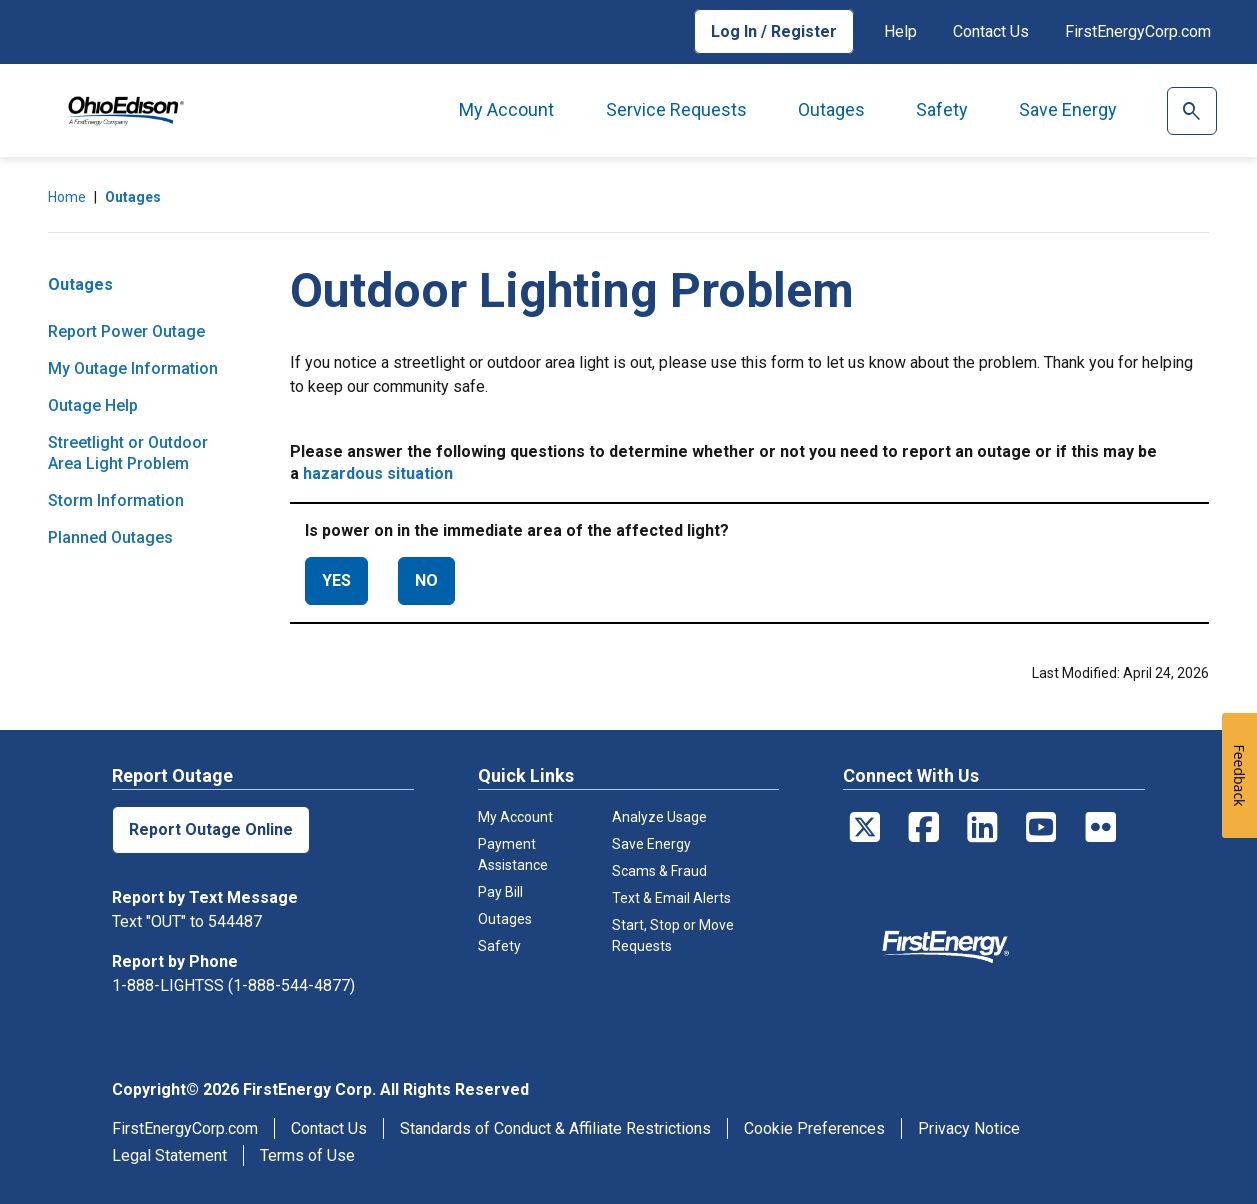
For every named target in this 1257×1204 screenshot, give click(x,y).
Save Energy (1068, 109)
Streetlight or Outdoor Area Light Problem (128, 453)
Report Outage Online (211, 829)
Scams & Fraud (659, 871)
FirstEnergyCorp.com (1138, 31)
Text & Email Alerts (671, 898)
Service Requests (676, 109)
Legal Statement (169, 1155)
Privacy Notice (969, 1128)
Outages (831, 109)
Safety (942, 109)
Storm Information (116, 500)
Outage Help (93, 405)
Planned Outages (110, 537)
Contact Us (991, 31)
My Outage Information (133, 368)
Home (67, 197)
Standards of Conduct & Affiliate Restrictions (555, 1128)
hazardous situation (378, 473)
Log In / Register (774, 31)
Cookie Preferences (814, 1128)
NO (426, 580)
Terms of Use (307, 1155)
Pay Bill (500, 892)
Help (900, 31)
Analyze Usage (659, 817)
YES (336, 580)
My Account (506, 109)
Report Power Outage (126, 331)
